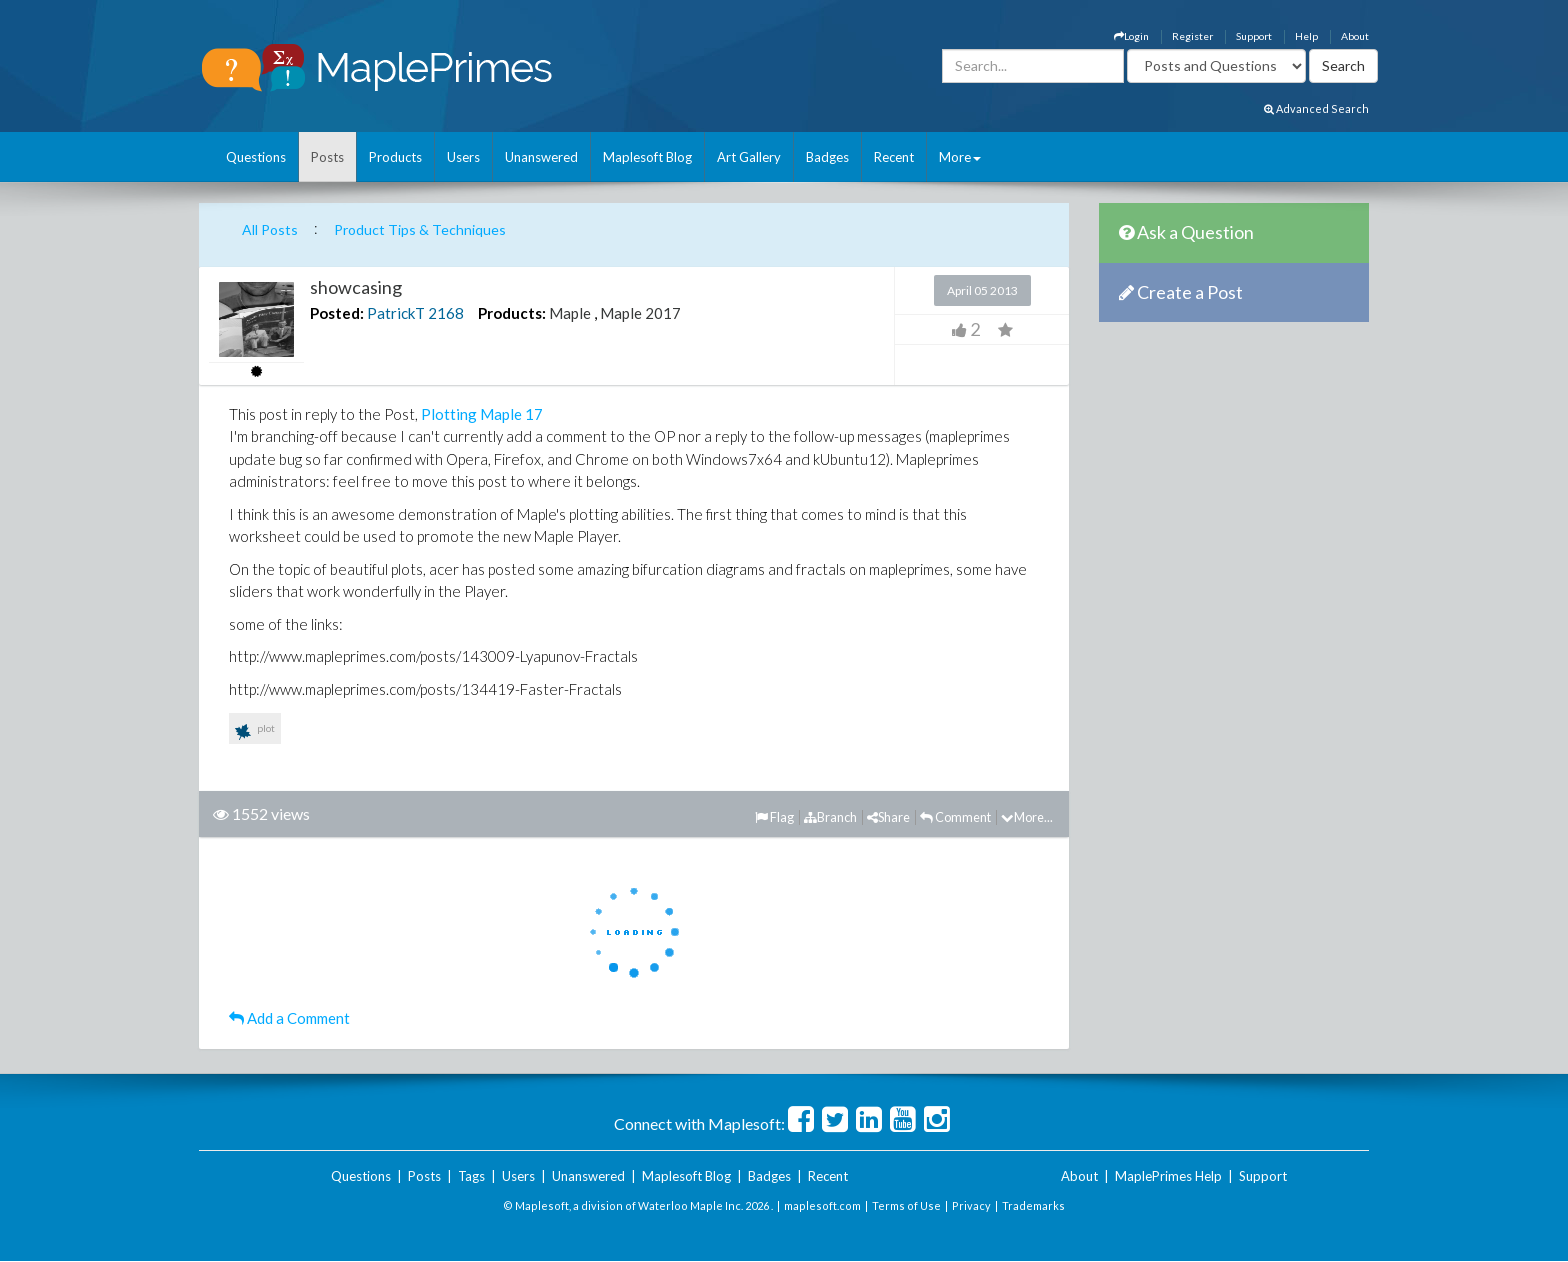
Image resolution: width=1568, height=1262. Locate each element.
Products (395, 157)
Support (1254, 36)
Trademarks (1033, 1205)
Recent (894, 157)
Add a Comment (289, 1018)
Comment (955, 817)
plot (255, 732)
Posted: (337, 313)
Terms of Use (906, 1205)
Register (1192, 36)
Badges (827, 157)
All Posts (270, 229)
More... (1027, 817)
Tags (471, 1176)
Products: (512, 313)
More (960, 157)
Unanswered (541, 157)
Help (1306, 36)
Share (888, 817)
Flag (774, 817)
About (1355, 36)
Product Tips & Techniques (420, 229)
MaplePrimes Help (1168, 1176)
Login (1131, 36)
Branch (830, 817)
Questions (256, 157)
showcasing (356, 287)
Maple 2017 (640, 313)
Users (463, 157)
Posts (327, 157)
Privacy (971, 1205)
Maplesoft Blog (647, 157)
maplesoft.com (822, 1205)
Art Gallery (749, 157)
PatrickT (396, 313)
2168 (446, 313)
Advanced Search (1316, 108)
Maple (570, 313)
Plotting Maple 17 (482, 414)
